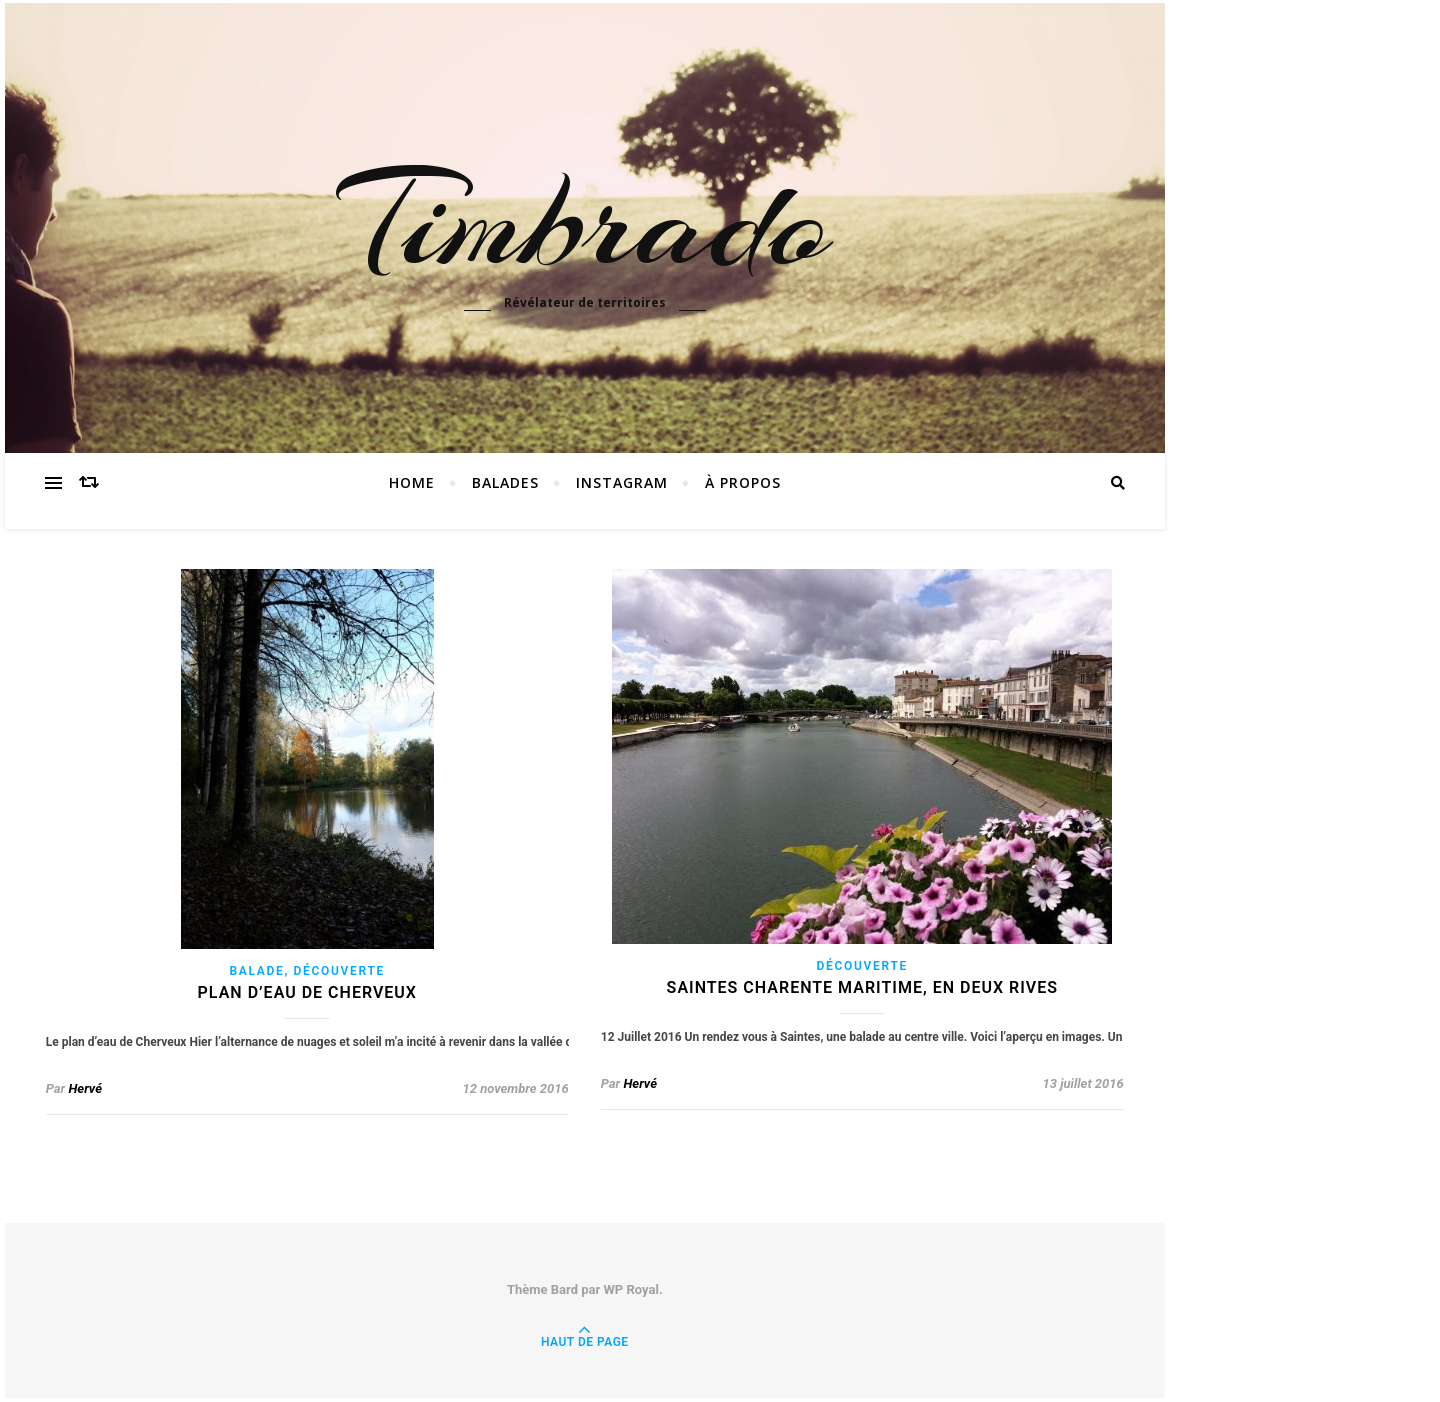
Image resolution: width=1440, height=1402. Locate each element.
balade (257, 971)
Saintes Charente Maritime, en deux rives (862, 987)
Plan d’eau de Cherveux (307, 992)
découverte (340, 971)
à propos (743, 482)
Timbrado (585, 222)
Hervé (85, 1088)
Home (412, 482)
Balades (505, 482)
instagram (622, 482)
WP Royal (630, 1289)
